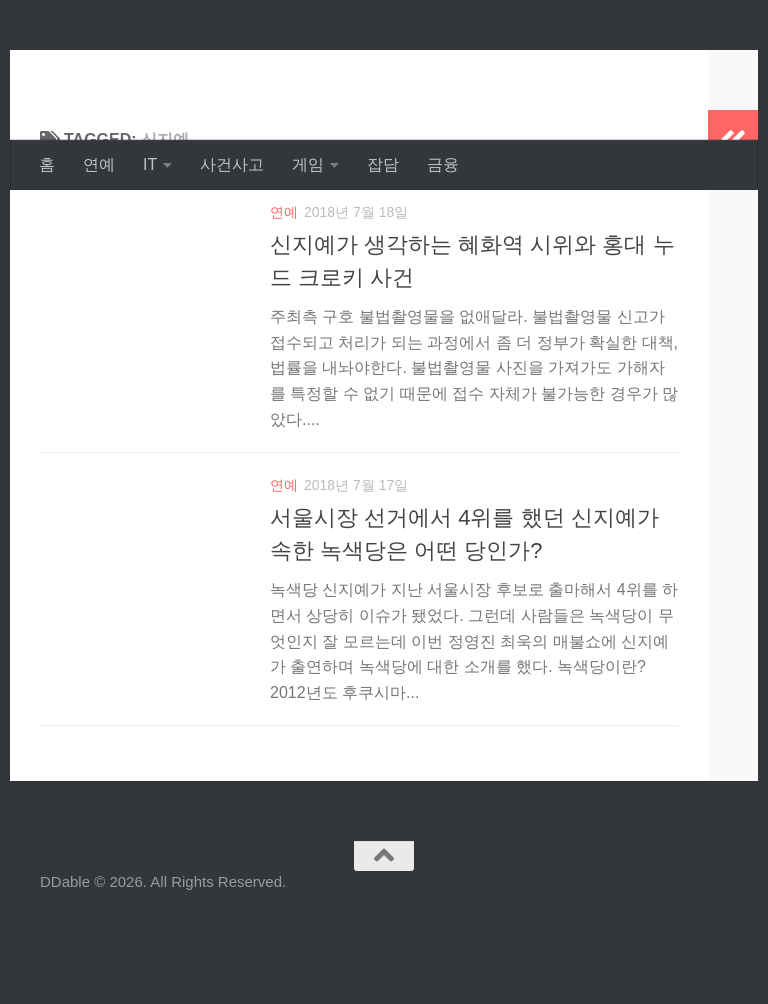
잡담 (383, 164)
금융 (443, 164)
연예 (99, 164)
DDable (111, 69)
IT (150, 164)
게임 (308, 164)
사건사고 (232, 164)
